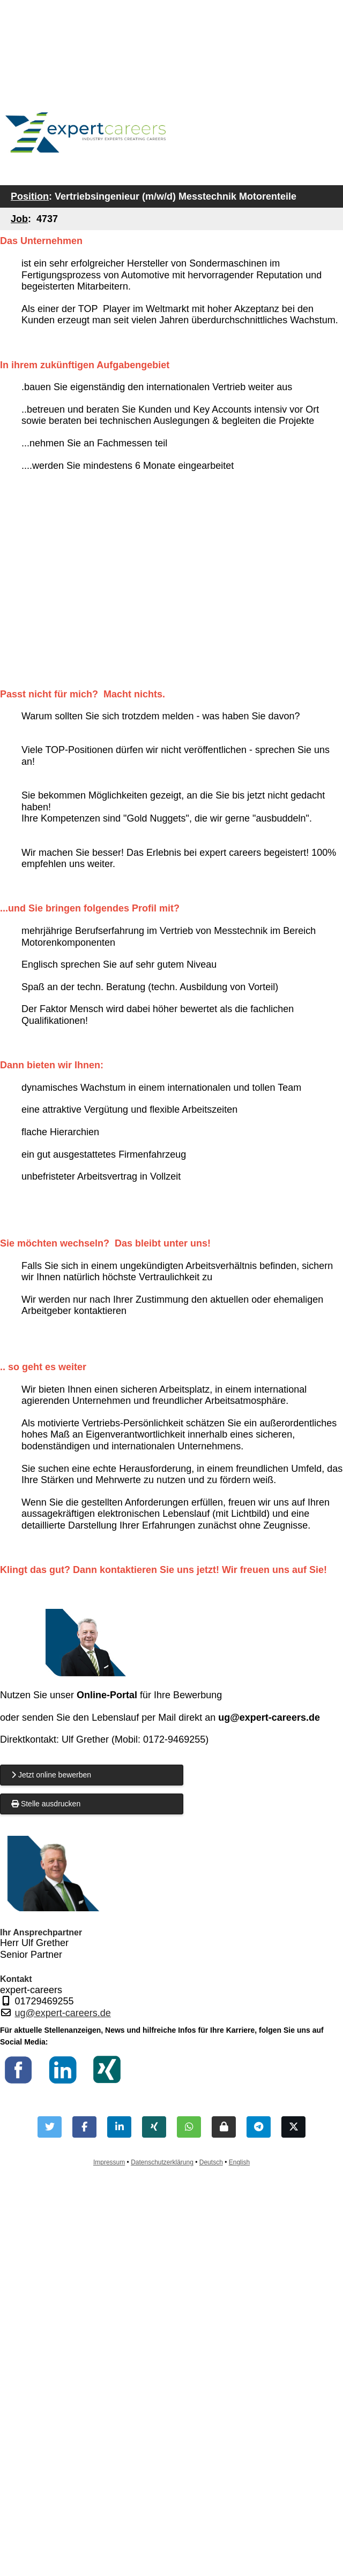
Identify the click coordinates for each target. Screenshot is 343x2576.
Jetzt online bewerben (51, 1774)
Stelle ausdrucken (45, 1803)
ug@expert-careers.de (63, 2013)
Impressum (109, 2162)
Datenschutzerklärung (162, 2162)
